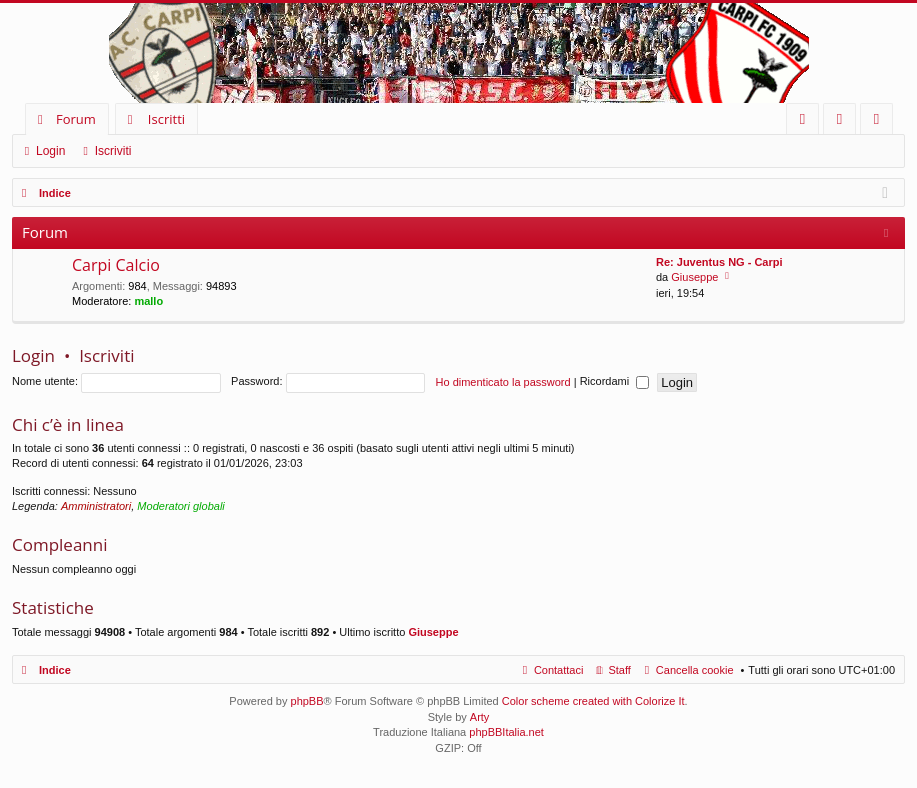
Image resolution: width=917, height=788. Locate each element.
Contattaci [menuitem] (559, 670)
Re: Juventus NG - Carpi (719, 262)
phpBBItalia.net (506, 732)
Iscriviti (113, 151)
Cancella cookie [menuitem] (695, 670)
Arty (480, 717)
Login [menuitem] (843, 122)
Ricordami (615, 381)
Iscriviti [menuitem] (881, 122)
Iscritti (166, 119)
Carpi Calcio (116, 266)
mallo (148, 301)
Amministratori (96, 506)
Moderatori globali (180, 506)
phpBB (307, 701)
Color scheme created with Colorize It (593, 701)
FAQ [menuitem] (809, 122)
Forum (76, 119)
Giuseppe (694, 277)
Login (50, 151)
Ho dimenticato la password (503, 381)
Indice (55, 670)
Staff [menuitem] (619, 670)
